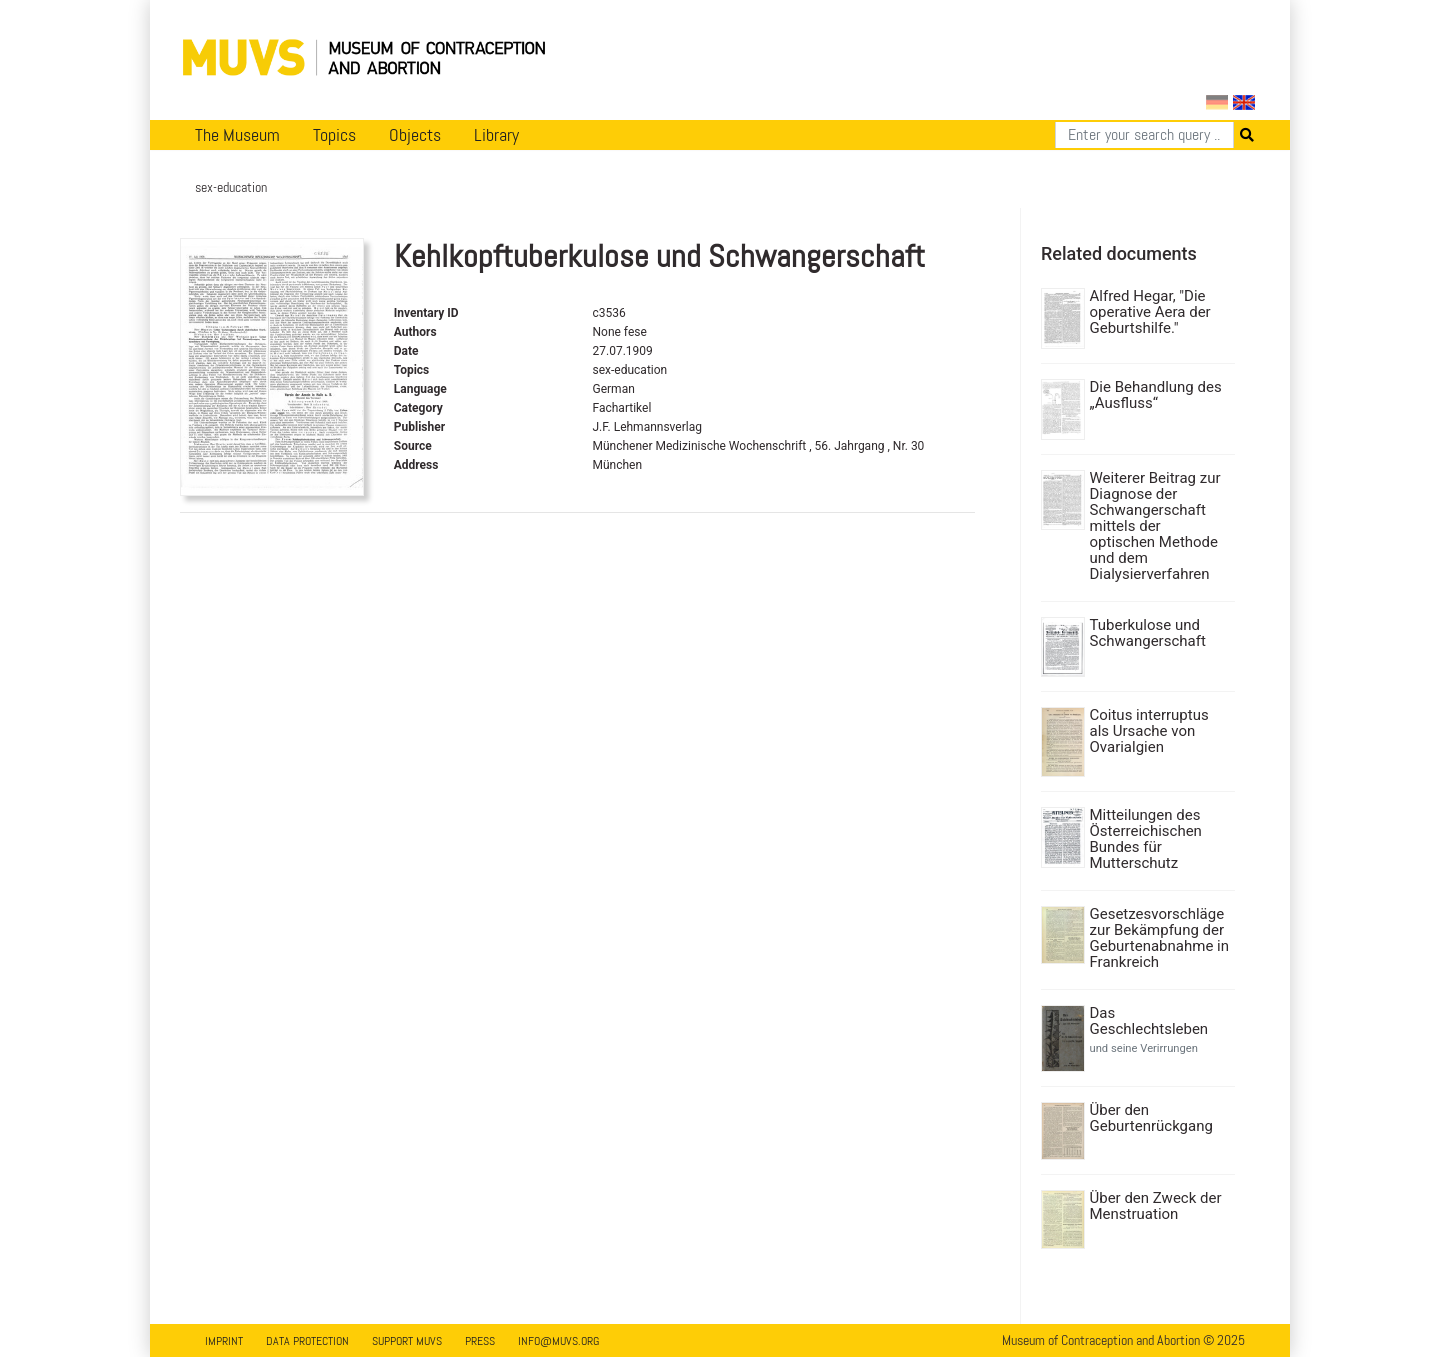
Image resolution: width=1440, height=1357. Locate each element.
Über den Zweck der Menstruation (1156, 1206)
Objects (415, 135)
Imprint (224, 1341)
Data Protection (307, 1341)
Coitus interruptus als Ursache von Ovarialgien (1149, 731)
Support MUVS (407, 1341)
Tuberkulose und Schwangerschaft (1148, 633)
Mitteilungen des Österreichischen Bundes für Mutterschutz (1146, 839)
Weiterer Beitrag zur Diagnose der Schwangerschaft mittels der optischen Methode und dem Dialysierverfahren (1155, 526)
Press (480, 1341)
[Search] (1144, 135)
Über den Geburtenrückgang (1151, 1118)
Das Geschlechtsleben (1149, 1021)
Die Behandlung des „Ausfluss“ (1156, 395)
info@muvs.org (558, 1341)
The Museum (237, 135)
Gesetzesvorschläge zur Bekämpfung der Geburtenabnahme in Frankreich (1160, 938)
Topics (334, 135)
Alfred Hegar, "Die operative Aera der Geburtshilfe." (1150, 312)
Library (496, 135)
